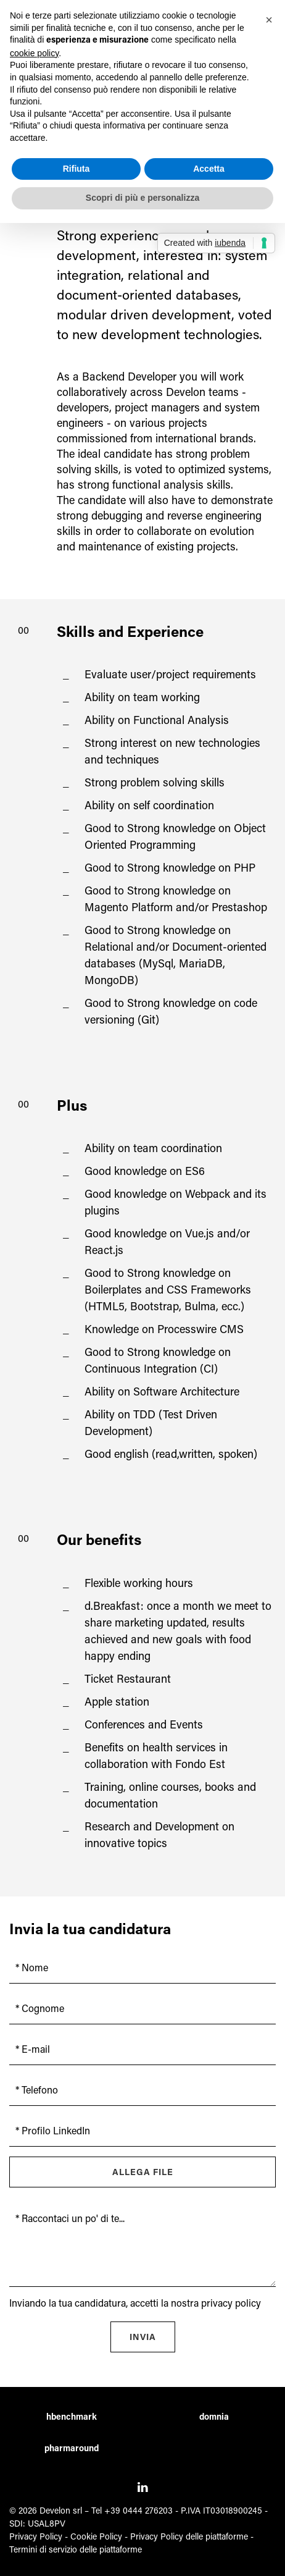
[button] (269, 20)
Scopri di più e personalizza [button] (142, 198)
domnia (214, 2418)
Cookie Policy (96, 2537)
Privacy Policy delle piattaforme (189, 2537)
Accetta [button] (209, 169)
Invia (143, 2338)
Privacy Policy (35, 2537)
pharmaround (71, 2449)
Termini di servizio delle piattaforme (75, 2550)
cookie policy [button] (34, 53)
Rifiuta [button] (76, 169)
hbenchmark (71, 2418)
